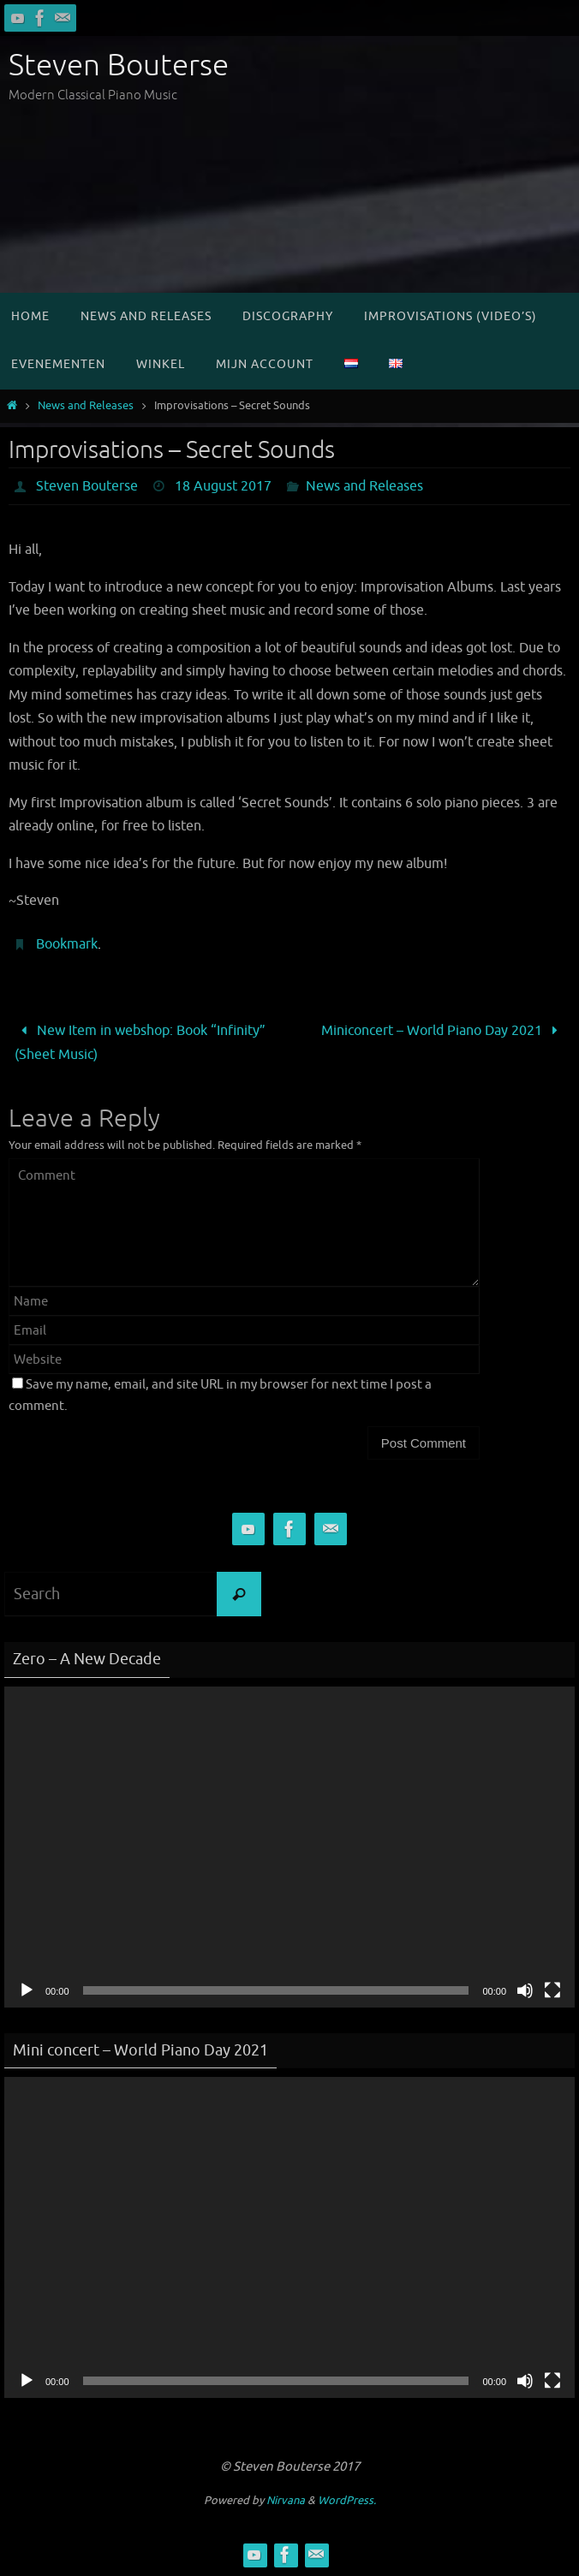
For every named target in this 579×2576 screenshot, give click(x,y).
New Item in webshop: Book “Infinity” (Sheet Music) (140, 1041)
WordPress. (347, 2500)
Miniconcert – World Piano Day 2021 (443, 1030)
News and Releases (86, 406)
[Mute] (525, 1990)
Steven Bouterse (119, 65)
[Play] (26, 1990)
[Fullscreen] (552, 1990)
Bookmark (67, 944)
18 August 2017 (223, 486)
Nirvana (285, 2500)
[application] (289, 1847)
